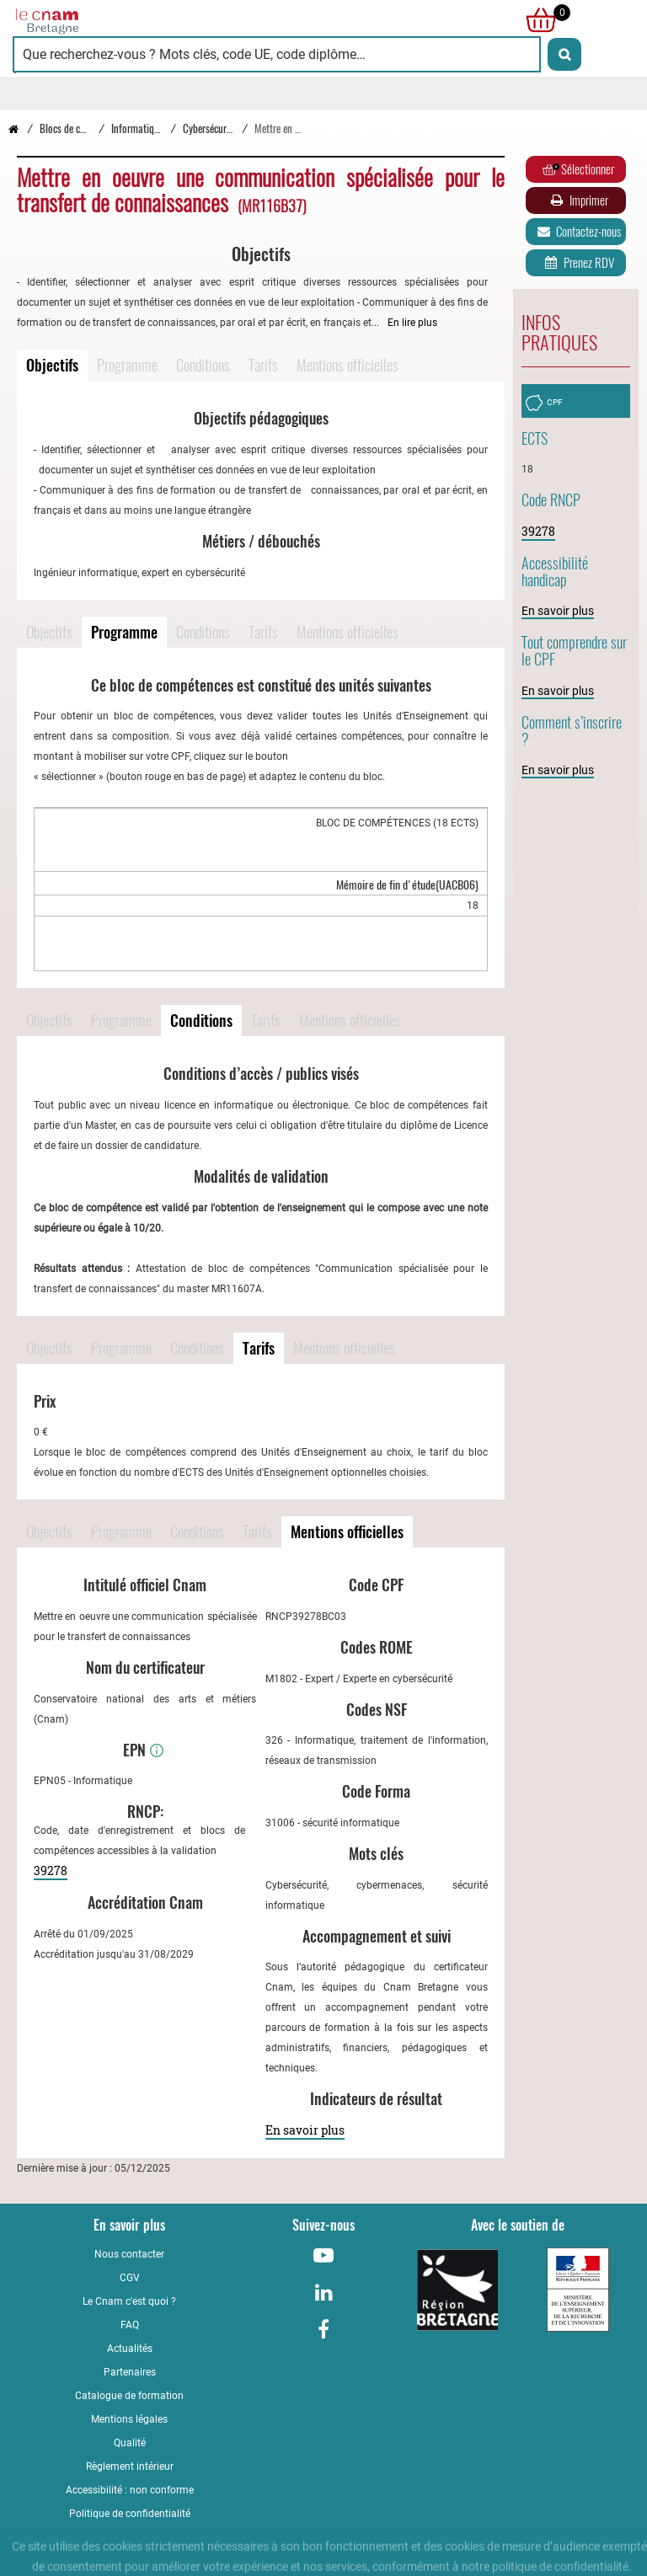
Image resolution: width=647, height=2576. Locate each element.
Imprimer (578, 200)
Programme (127, 365)
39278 (50, 1871)
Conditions (203, 365)
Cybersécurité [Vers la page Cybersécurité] (210, 128)
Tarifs (263, 365)
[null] (537, 20)
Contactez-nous (578, 231)
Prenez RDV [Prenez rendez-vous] (578, 262)
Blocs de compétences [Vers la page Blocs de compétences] (83, 128)
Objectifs (52, 365)
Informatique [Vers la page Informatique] (137, 128)
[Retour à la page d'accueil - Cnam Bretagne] (168, 20)
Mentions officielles (347, 365)
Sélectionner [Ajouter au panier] (578, 169)
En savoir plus (305, 2130)
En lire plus (412, 323)
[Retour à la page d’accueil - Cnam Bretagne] (13, 128)
